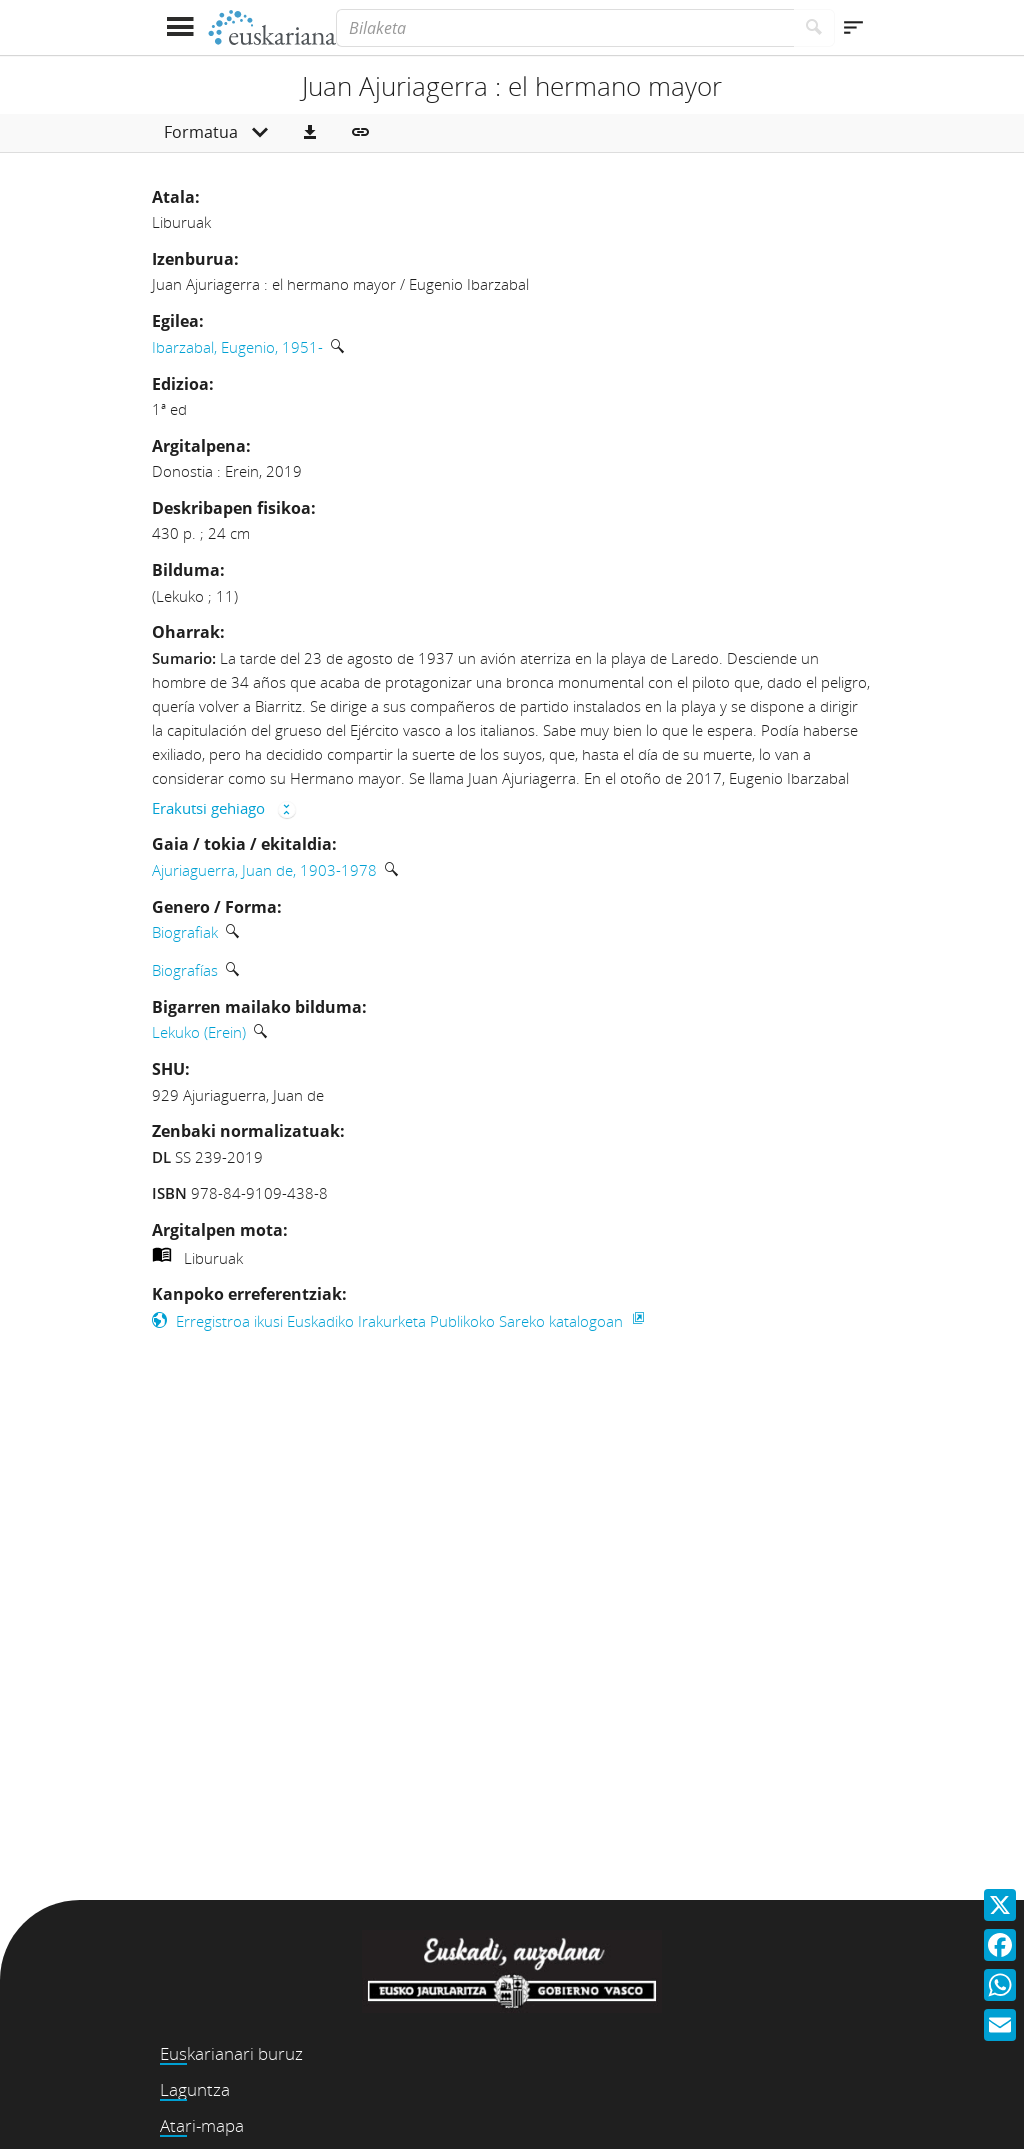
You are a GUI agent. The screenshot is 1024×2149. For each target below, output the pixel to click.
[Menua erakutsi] (179, 27)
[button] (310, 133)
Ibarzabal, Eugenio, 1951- (237, 347)
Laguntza (195, 2089)
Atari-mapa (202, 2125)
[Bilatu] (814, 28)
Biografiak (185, 932)
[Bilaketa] (565, 28)
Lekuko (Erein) (199, 1032)
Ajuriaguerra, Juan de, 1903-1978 (264, 870)
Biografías (185, 970)
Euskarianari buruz (231, 2053)
